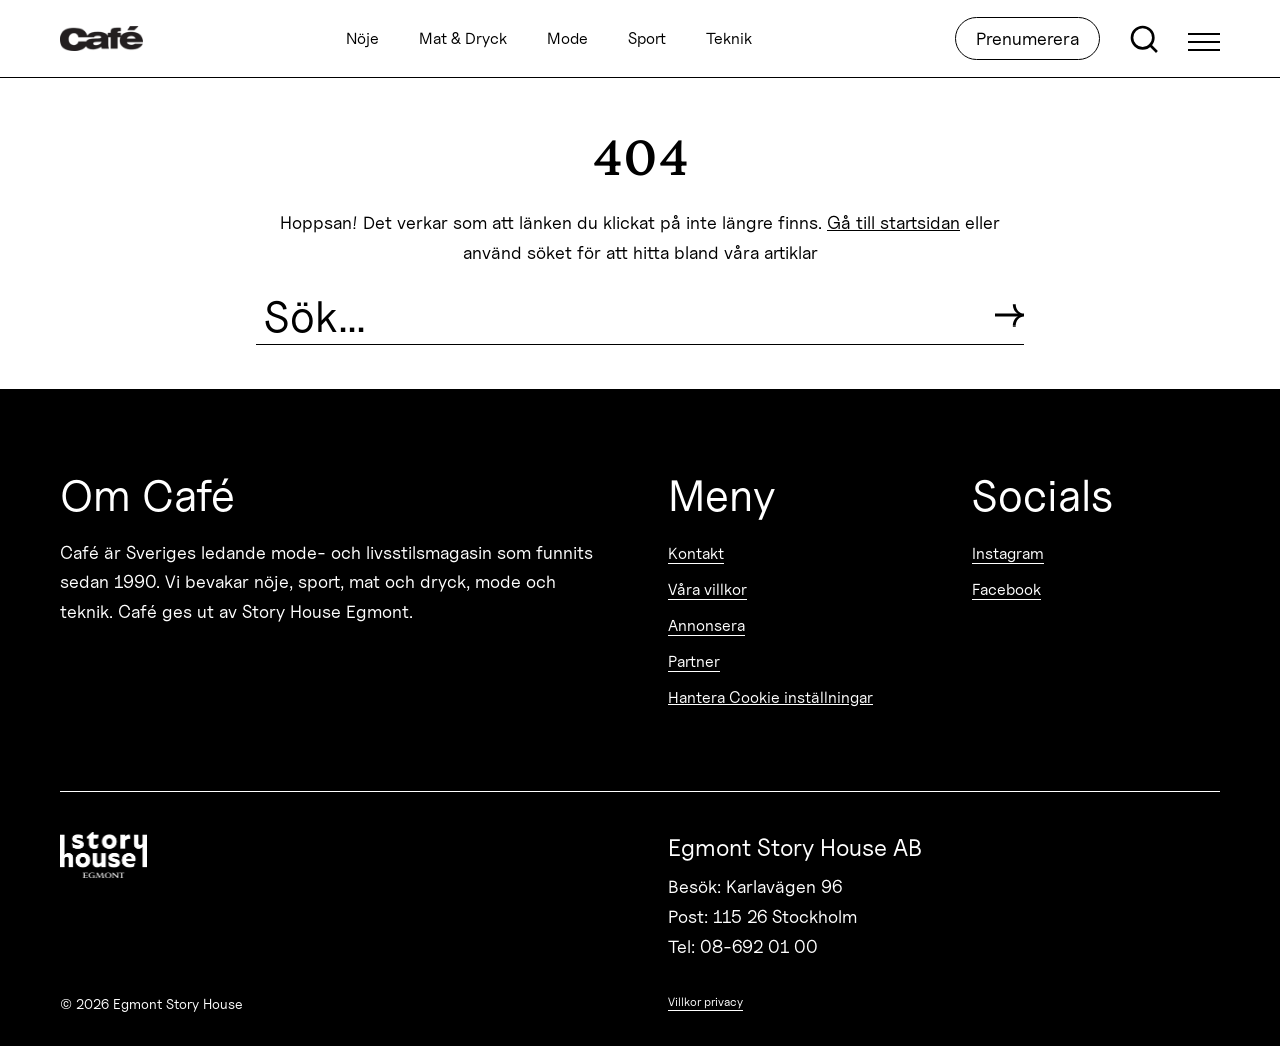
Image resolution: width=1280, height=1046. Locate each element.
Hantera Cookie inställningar (770, 697)
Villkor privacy (705, 1001)
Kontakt (696, 553)
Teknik (729, 38)
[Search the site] (617, 316)
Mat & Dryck (463, 38)
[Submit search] (1009, 315)
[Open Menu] (1204, 39)
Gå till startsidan (893, 222)
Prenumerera (1027, 38)
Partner (694, 661)
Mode (567, 38)
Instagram (1008, 553)
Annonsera (706, 625)
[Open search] (1144, 39)
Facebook (1006, 589)
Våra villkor (707, 589)
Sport (647, 38)
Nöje (362, 38)
